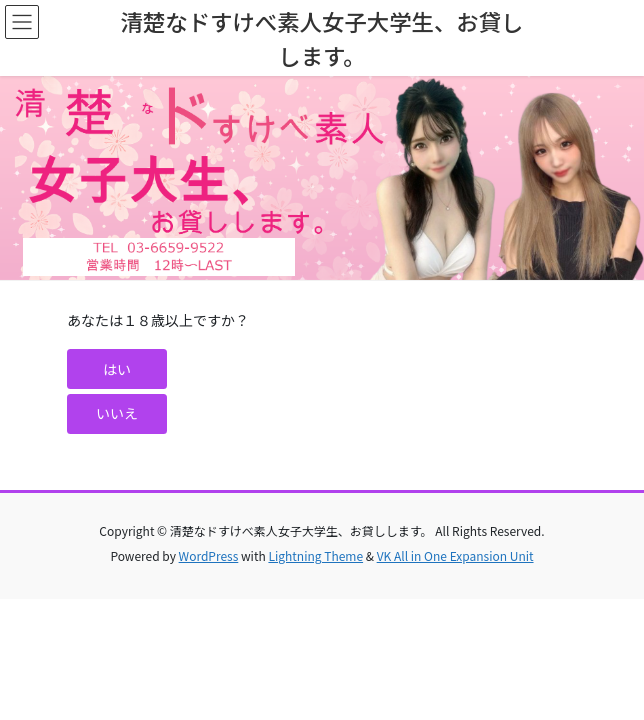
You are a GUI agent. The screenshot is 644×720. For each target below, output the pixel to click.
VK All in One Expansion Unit (455, 555)
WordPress (209, 555)
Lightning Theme (315, 555)
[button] (117, 369)
